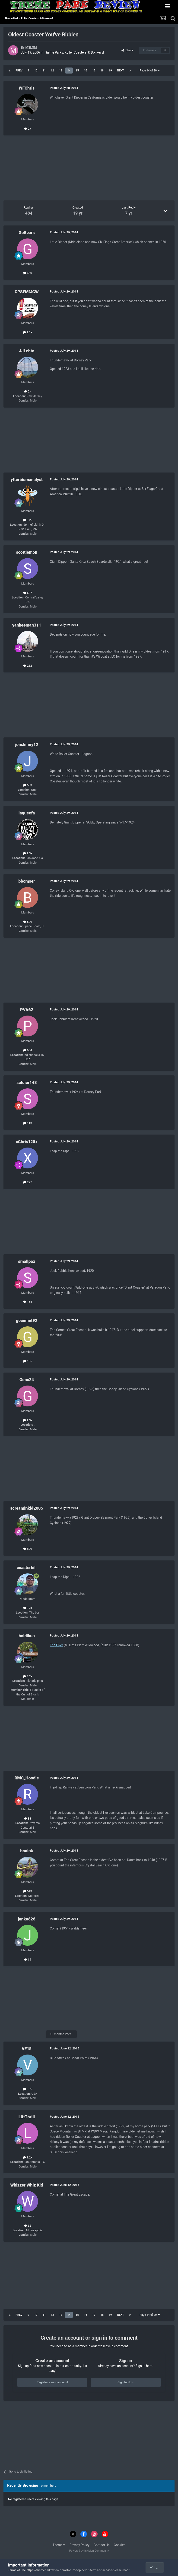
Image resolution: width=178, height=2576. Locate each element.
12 (52, 70)
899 (27, 1548)
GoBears (27, 232)
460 (27, 273)
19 (110, 70)
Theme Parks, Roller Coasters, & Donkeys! (74, 52)
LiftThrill (27, 2116)
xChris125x (27, 1141)
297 (27, 1182)
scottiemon (26, 552)
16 (85, 70)
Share (127, 50)
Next (120, 70)
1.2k (27, 2157)
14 (69, 70)
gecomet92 (26, 1320)
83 (27, 1818)
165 (27, 1301)
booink (26, 1850)
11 (44, 70)
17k (27, 1608)
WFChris (27, 88)
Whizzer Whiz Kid (26, 2185)
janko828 (26, 1919)
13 (60, 70)
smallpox (26, 1261)
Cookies (119, 2545)
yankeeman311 (26, 625)
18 (102, 70)
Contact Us (102, 2545)
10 (36, 70)
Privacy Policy (79, 2545)
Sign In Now (126, 2382)
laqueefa (27, 812)
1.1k (27, 332)
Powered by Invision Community (89, 2550)
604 (27, 1050)
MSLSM (31, 47)
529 (27, 921)
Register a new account (52, 2382)
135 (27, 1361)
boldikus (27, 1635)
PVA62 (26, 1009)
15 (77, 70)
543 (27, 1891)
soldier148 (26, 1082)
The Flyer (56, 1645)
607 (27, 593)
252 (27, 665)
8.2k (27, 520)
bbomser (26, 881)
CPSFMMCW (27, 291)
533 (27, 785)
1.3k (27, 853)
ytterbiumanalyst (27, 479)
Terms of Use (17, 2570)
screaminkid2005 (26, 1508)
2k (27, 128)
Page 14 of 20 (150, 70)
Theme (59, 2545)
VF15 (27, 2048)
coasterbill (27, 1567)
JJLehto (26, 350)
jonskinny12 (26, 744)
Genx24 (26, 1379)
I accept (157, 2567)
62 (27, 2225)
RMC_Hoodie (26, 1777)
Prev (19, 70)
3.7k (27, 2089)
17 (93, 70)
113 (27, 1123)
